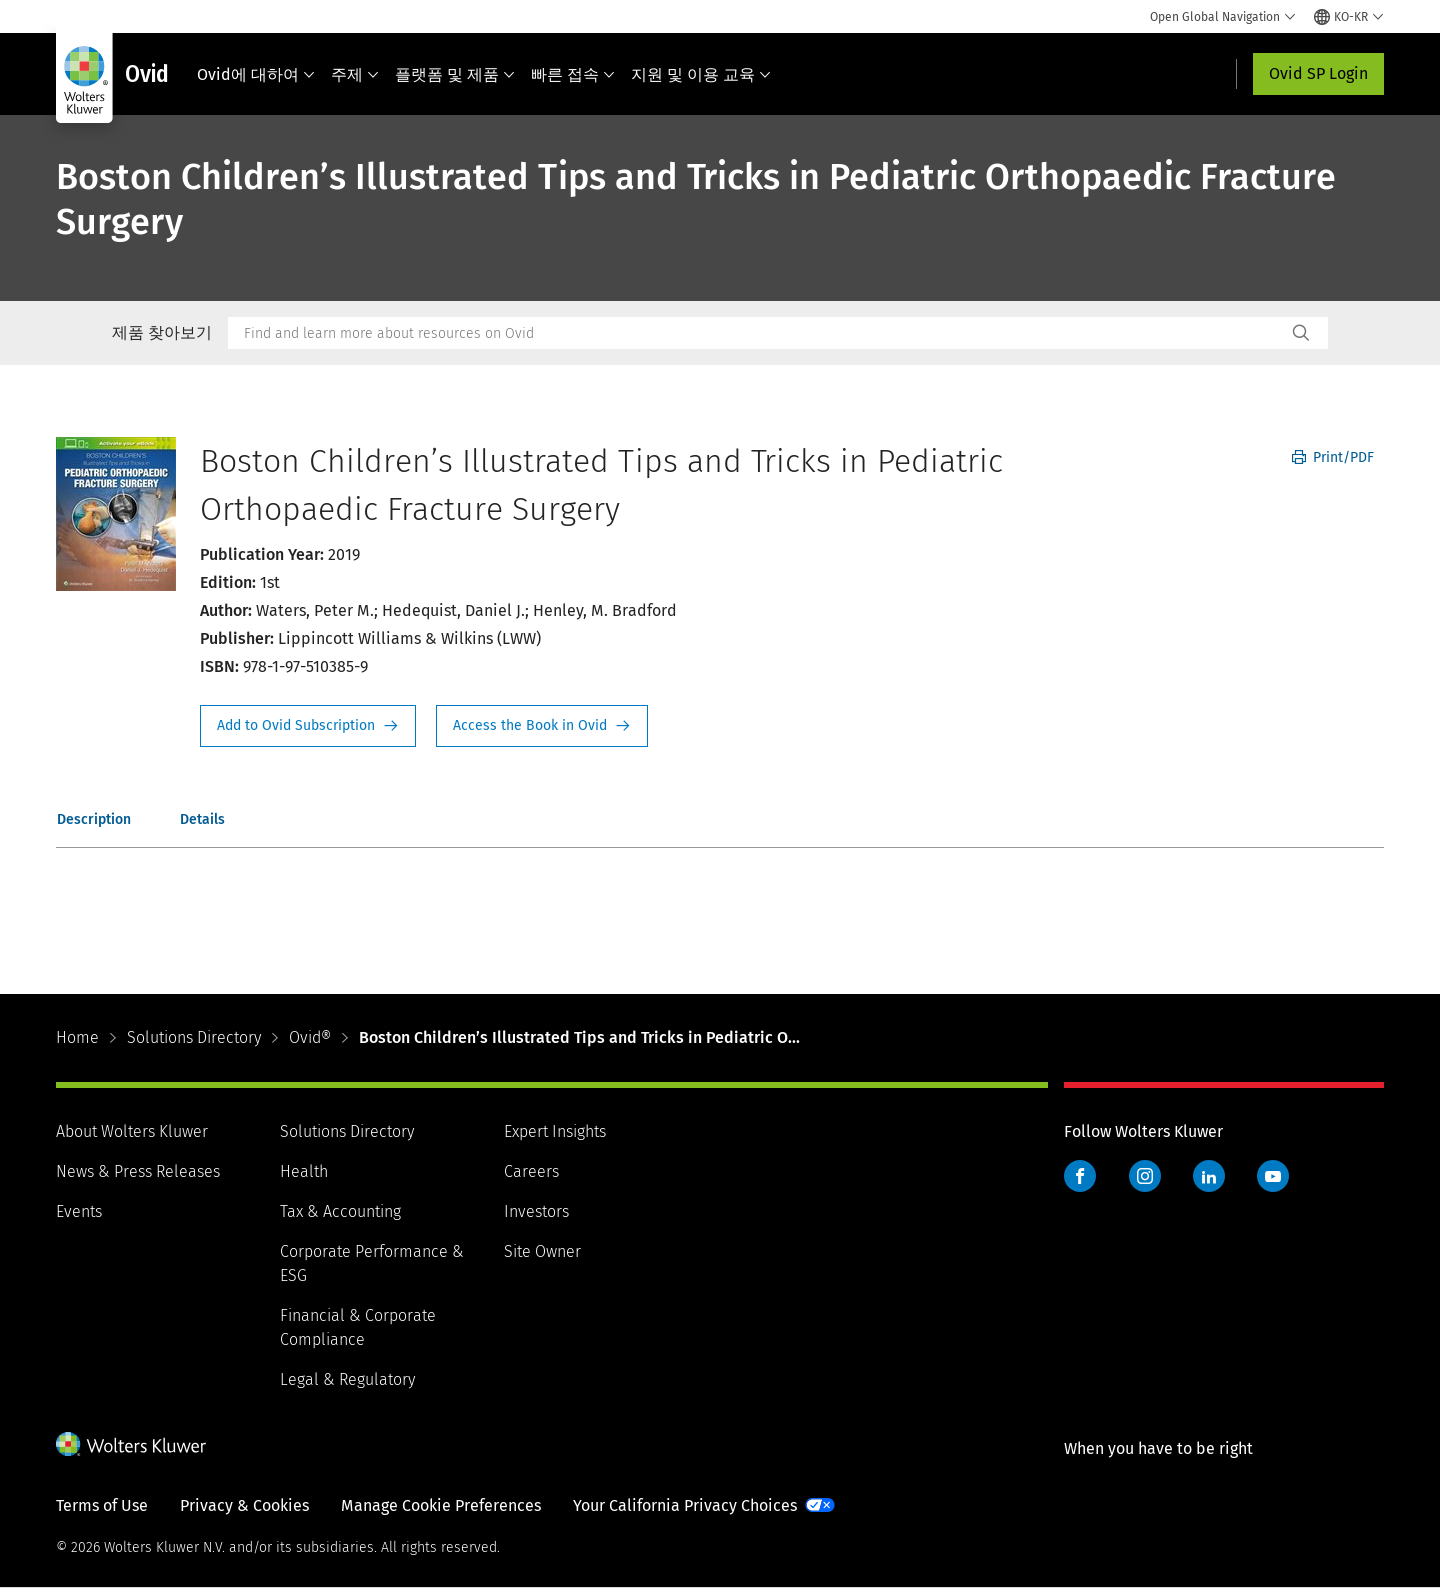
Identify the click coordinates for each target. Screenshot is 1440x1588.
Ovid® (310, 1037)
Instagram (1145, 1176)
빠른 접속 (573, 74)
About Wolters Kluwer (132, 1131)
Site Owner (542, 1251)
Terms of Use (102, 1505)
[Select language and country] (1349, 17)
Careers (531, 1171)
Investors (536, 1211)
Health (304, 1171)
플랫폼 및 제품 (455, 74)
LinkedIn (1209, 1176)
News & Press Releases (138, 1171)
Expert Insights (555, 1131)
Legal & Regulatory (347, 1379)
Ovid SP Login (1318, 73)
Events (79, 1211)
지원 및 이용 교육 (701, 74)
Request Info (308, 726)
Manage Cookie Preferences (441, 1505)
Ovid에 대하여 (256, 74)
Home (77, 1037)
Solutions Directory (194, 1037)
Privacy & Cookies (244, 1505)
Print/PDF (1333, 457)
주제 (355, 74)
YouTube (1273, 1176)
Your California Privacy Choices (685, 1505)
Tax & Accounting (340, 1211)
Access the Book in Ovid (542, 726)
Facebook (1080, 1176)
